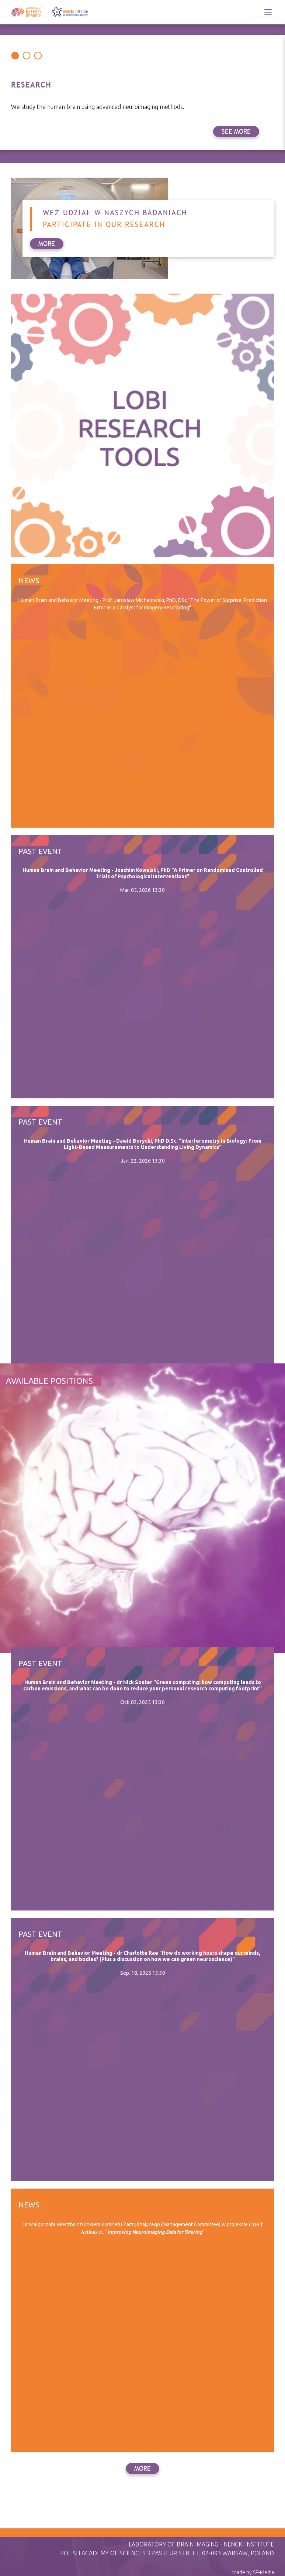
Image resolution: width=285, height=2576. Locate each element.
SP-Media (263, 2572)
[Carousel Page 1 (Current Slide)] (15, 55)
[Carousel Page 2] (26, 55)
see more (236, 131)
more (142, 2468)
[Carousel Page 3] (38, 55)
